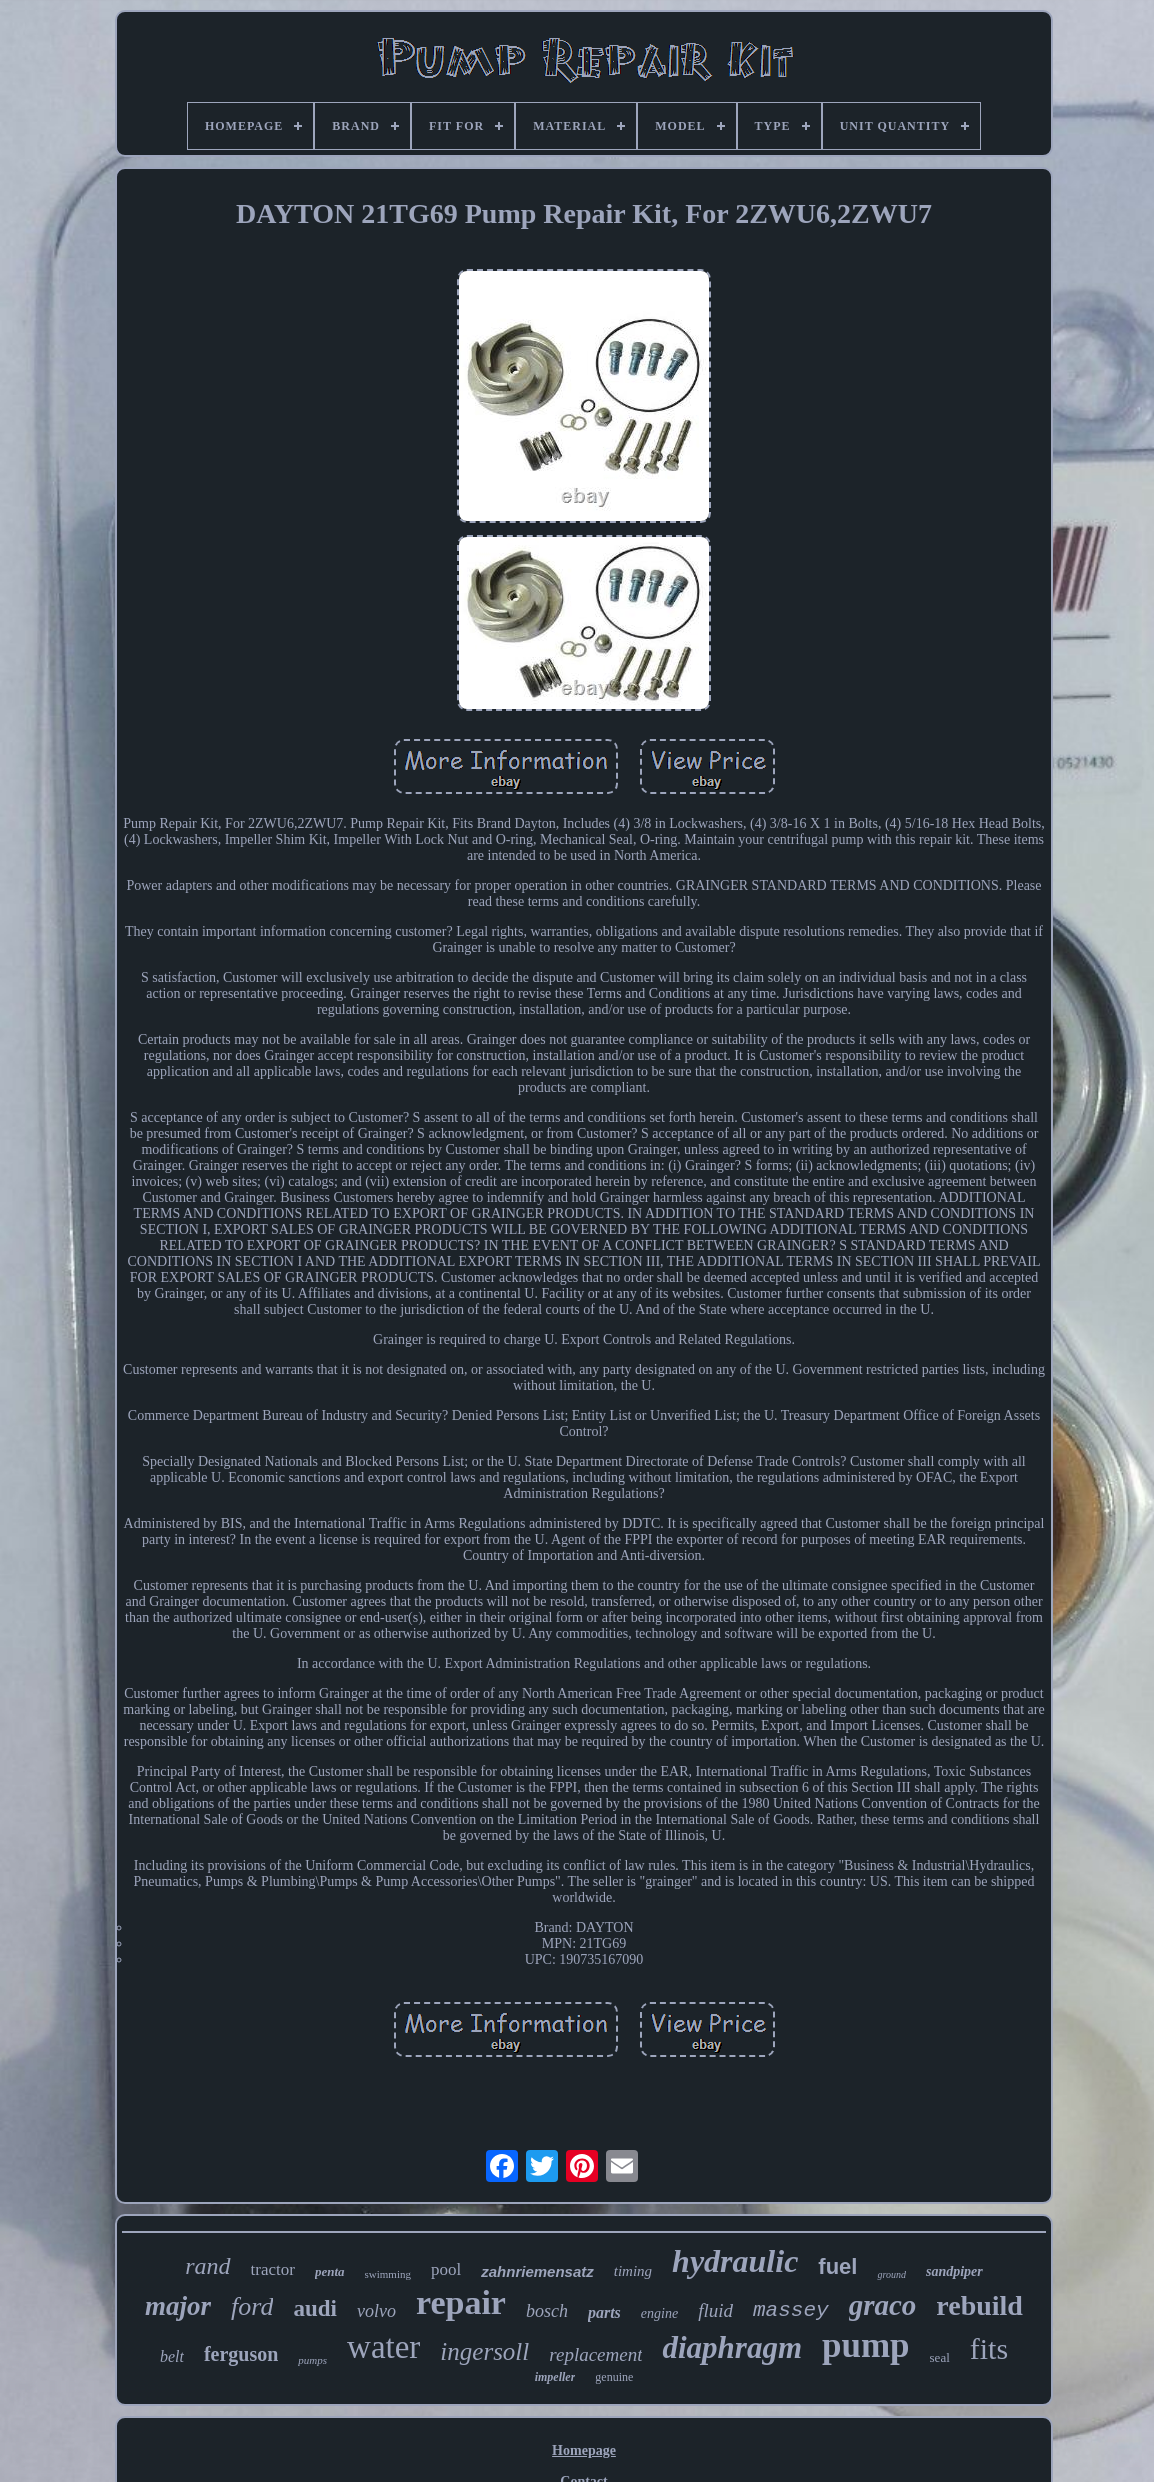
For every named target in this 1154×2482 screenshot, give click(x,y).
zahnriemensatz (537, 2271)
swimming (388, 2274)
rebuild (979, 2305)
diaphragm (732, 2347)
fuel (837, 2266)
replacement (595, 2354)
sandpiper (954, 2271)
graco (883, 2305)
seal (940, 2357)
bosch (547, 2311)
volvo (376, 2311)
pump (866, 2345)
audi (314, 2308)
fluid (715, 2310)
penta (330, 2271)
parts (604, 2312)
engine (659, 2313)
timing (633, 2271)
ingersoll (484, 2351)
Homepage (584, 2450)
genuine (614, 2377)
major (178, 2306)
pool (446, 2269)
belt (172, 2356)
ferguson (241, 2354)
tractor (273, 2269)
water (383, 2347)
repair (461, 2302)
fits (989, 2348)
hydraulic (735, 2261)
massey (791, 2310)
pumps (312, 2360)
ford (252, 2306)
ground (891, 2274)
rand (207, 2266)
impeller (555, 2377)
